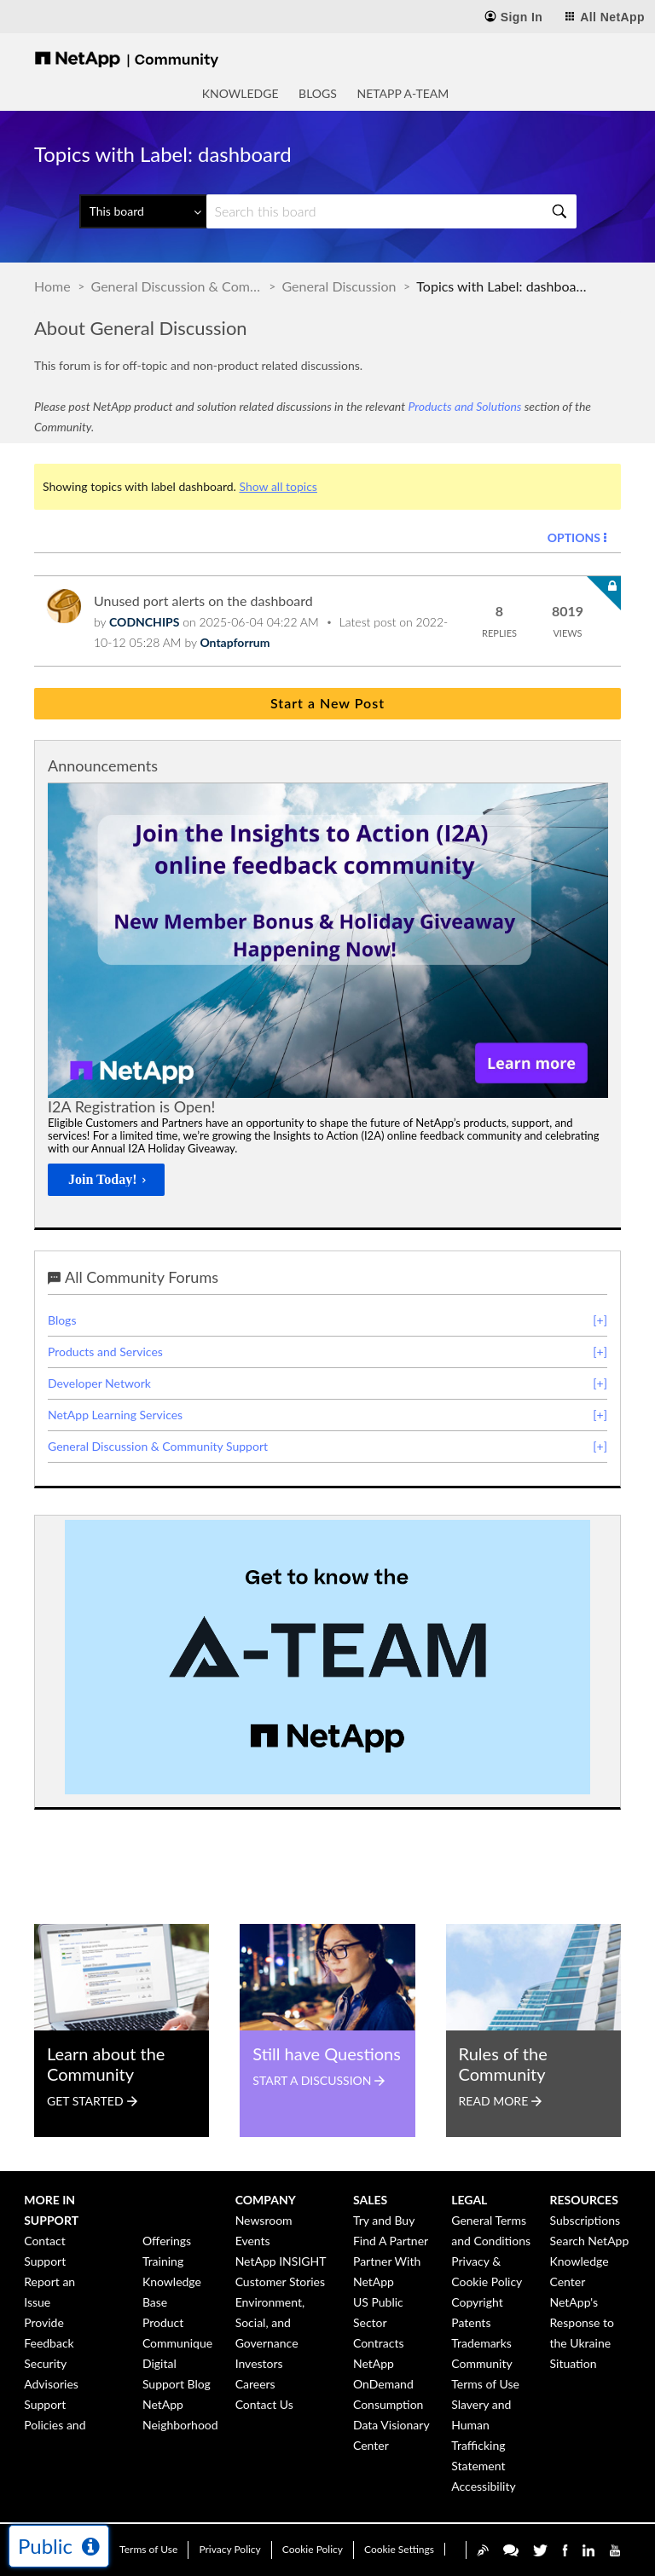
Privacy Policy (229, 2549)
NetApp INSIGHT (281, 2261)
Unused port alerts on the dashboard (203, 600)
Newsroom (264, 2220)
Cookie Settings (399, 2549)
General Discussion (338, 286)
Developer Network (99, 1383)
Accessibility (483, 2486)
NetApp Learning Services (115, 1414)
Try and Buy (383, 2220)
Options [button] (574, 537)
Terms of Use (148, 2549)
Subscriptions (585, 2220)
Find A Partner (390, 2240)
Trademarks (481, 2343)
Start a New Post (327, 703)
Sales (370, 2199)
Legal (469, 2199)
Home (52, 286)
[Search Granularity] (142, 211)
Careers (255, 2384)
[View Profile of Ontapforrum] (235, 642)
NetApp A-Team (403, 93)
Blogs (318, 93)
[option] (328, 994)
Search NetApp (589, 2240)
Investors (259, 2363)
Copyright (477, 2302)
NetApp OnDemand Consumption (388, 2383)
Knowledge (240, 93)
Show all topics (277, 486)
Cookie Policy (312, 2549)
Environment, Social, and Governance (270, 2322)
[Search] (391, 211)
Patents (470, 2322)
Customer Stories (280, 2281)
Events (252, 2240)
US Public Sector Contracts (378, 2322)
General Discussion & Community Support (176, 286)
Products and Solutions (464, 406)
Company (265, 2199)
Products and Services (105, 1351)
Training (162, 2261)
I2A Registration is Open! (131, 1106)
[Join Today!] (106, 1180)
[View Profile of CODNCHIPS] (144, 622)
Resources (584, 2199)
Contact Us (264, 2404)
